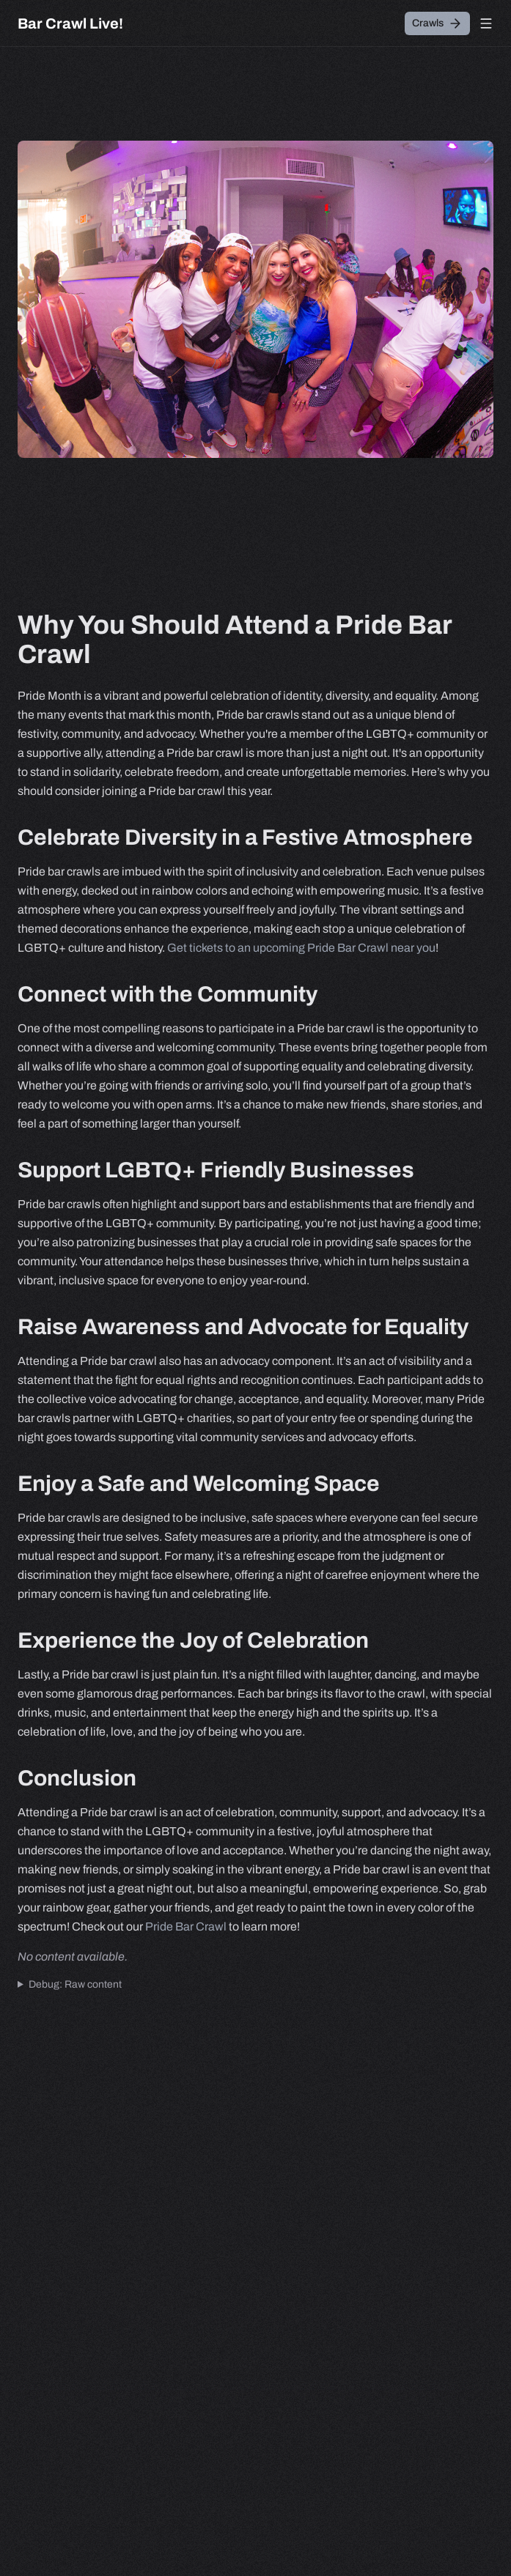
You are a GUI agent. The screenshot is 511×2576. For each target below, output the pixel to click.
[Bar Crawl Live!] (70, 23)
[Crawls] (437, 23)
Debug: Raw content (75, 1984)
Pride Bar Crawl (186, 1926)
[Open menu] (486, 23)
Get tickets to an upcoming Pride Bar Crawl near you (301, 947)
